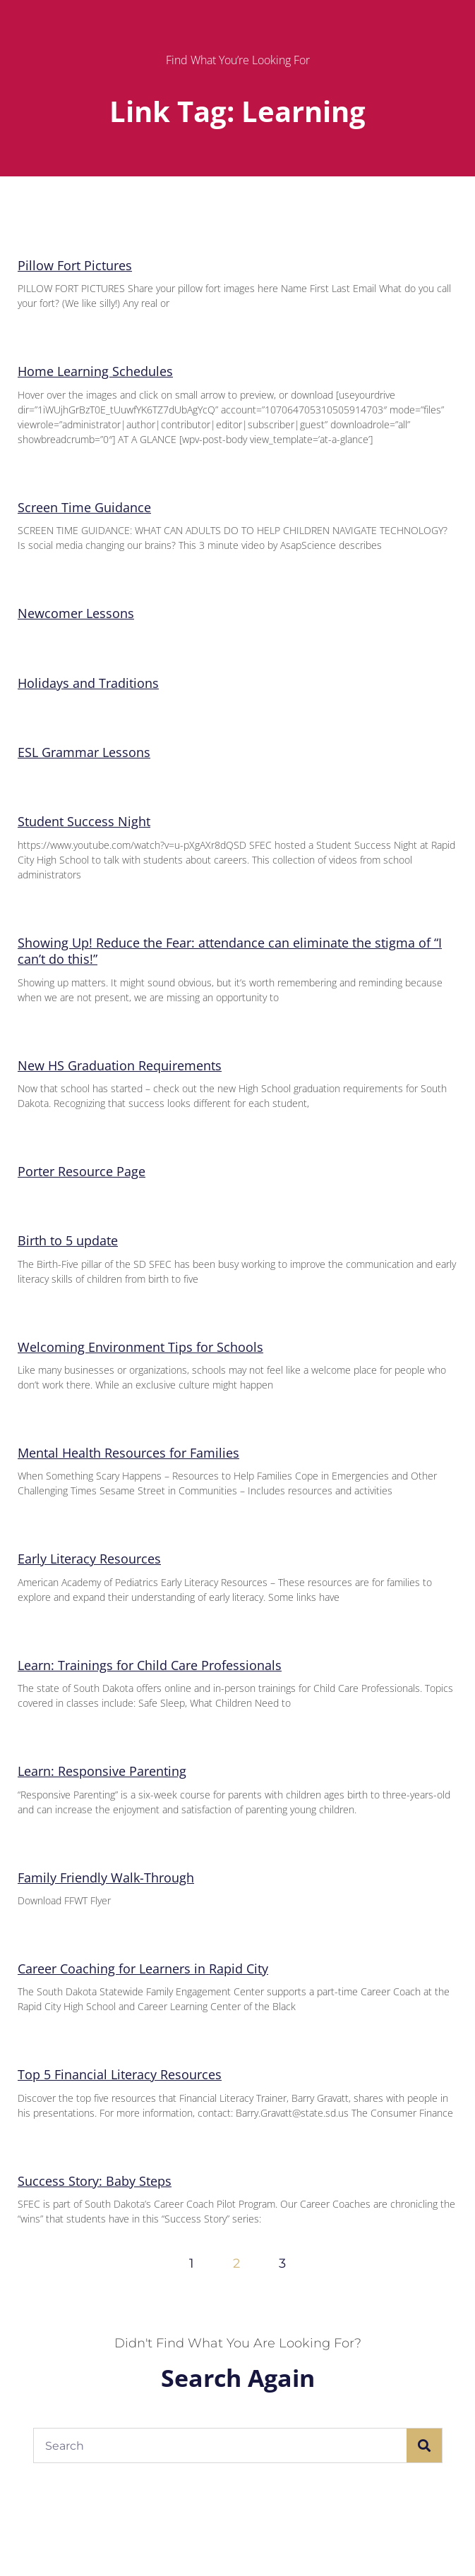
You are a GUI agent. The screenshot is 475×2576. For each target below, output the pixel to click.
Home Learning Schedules (95, 371)
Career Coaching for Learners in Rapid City (143, 1968)
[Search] (424, 2445)
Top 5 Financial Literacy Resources (120, 2074)
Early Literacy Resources (89, 1558)
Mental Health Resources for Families (128, 1452)
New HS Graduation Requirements (120, 1065)
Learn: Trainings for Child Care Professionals (150, 1665)
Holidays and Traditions (88, 683)
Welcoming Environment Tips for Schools (140, 1346)
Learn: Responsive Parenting (102, 1770)
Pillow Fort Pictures (75, 265)
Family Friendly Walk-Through (106, 1877)
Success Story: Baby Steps (95, 2180)
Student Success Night (84, 821)
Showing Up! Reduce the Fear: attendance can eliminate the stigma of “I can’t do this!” (230, 950)
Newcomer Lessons (76, 613)
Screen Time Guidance (84, 507)
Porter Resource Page (81, 1171)
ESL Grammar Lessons (84, 752)
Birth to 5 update (68, 1240)
